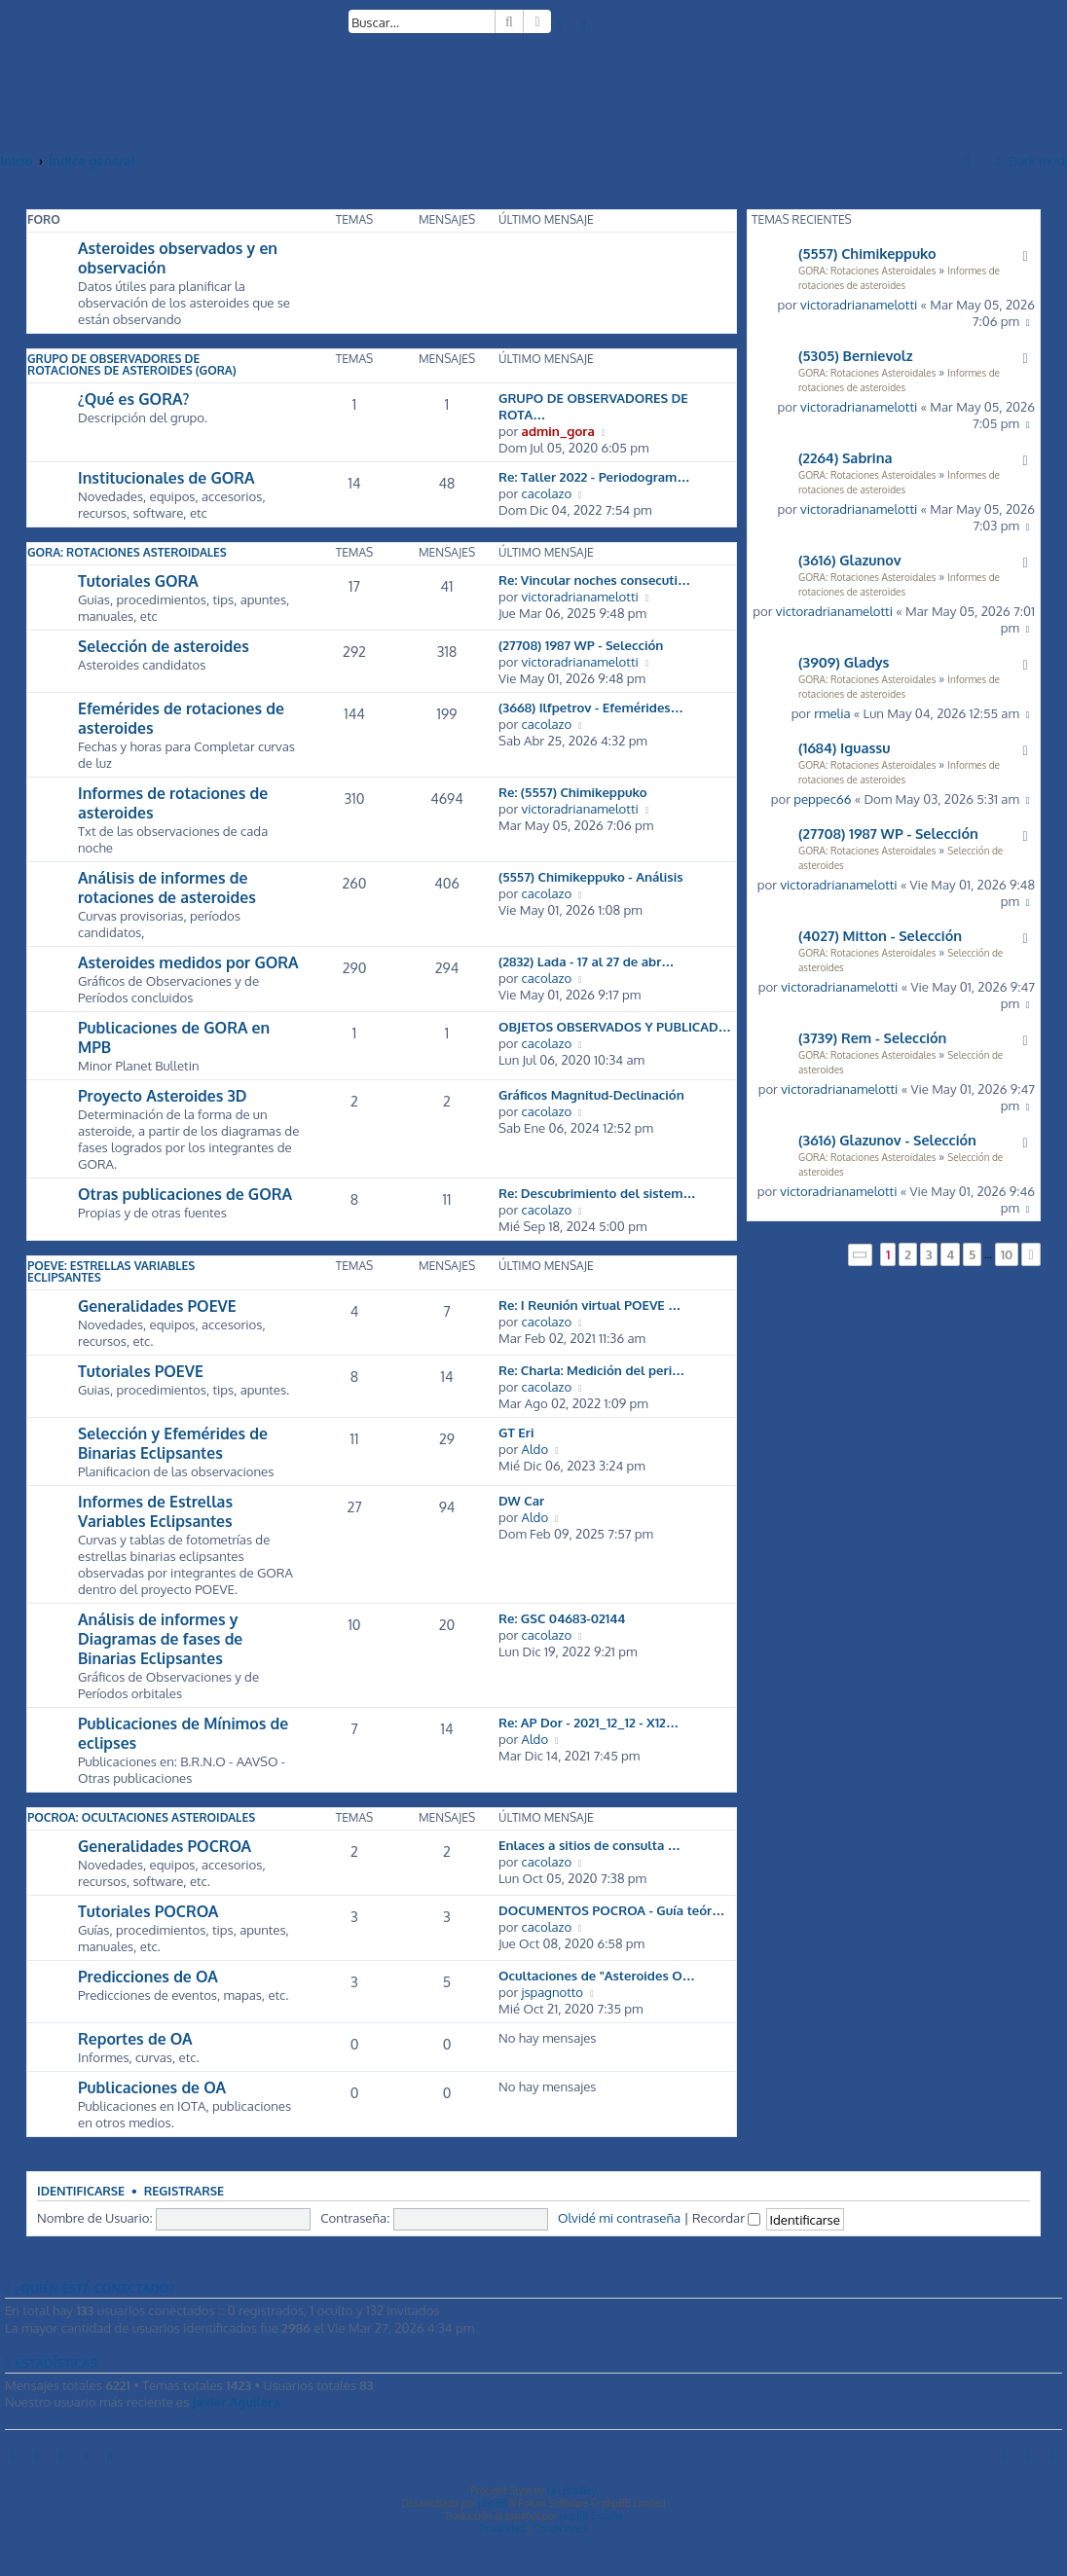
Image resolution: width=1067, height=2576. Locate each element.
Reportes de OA (135, 2039)
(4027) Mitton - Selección (880, 935)
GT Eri (516, 1432)
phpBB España (591, 2516)
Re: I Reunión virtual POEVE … (589, 1304)
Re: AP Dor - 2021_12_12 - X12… (588, 1722)
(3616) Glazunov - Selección (887, 1139)
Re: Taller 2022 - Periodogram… (594, 476)
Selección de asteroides (163, 646)
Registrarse (184, 2190)
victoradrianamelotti (858, 304)
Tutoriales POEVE (140, 1371)
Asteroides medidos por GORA (188, 962)
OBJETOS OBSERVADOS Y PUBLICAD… (614, 1026)
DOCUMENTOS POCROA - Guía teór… (611, 1910)
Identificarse (81, 2190)
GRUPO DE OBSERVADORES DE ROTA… (593, 405)
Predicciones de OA (148, 1976)
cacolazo (547, 493)
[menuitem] (560, 25)
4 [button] (950, 1254)
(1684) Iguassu (844, 747)
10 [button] (1007, 1254)
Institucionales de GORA (166, 478)
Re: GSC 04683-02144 (561, 1618)
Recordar (726, 2217)
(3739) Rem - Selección (872, 1037)
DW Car (521, 1500)
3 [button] (929, 1254)
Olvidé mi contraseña (619, 2217)
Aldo (535, 1448)
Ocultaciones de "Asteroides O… (596, 1975)
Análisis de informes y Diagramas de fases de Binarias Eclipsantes (160, 1639)
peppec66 (822, 798)
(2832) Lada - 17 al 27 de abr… (586, 961)
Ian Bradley (572, 2490)
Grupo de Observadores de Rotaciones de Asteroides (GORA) (132, 364)
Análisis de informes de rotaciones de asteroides (167, 887)
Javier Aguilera (235, 2401)
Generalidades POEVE (157, 1306)
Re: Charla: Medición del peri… (591, 1369)
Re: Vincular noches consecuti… (594, 579)
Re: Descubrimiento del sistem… (597, 1192)
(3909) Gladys (844, 662)
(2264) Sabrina (845, 457)
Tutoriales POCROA (148, 1911)
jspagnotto (553, 1991)
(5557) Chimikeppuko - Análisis (590, 876)
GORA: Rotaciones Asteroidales (867, 270)
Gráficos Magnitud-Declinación (591, 1094)
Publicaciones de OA (152, 2087)
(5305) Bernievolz (855, 355)
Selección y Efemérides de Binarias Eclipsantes (173, 1443)
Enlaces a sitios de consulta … (589, 1844)
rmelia (832, 713)
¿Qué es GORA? (133, 399)
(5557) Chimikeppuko (867, 253)
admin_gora (558, 430)
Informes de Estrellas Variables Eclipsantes (155, 1511)
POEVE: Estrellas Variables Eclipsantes (111, 1271)
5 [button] (972, 1254)
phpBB (492, 2503)
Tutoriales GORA (138, 581)
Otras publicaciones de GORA (185, 1194)
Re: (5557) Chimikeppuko (572, 791)
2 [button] (907, 1254)
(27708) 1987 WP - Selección (888, 833)
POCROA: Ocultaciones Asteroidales (141, 1817)
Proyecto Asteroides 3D (162, 1096)
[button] (860, 1255)
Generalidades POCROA (164, 1846)
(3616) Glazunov (849, 559)
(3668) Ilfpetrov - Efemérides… (590, 707)
